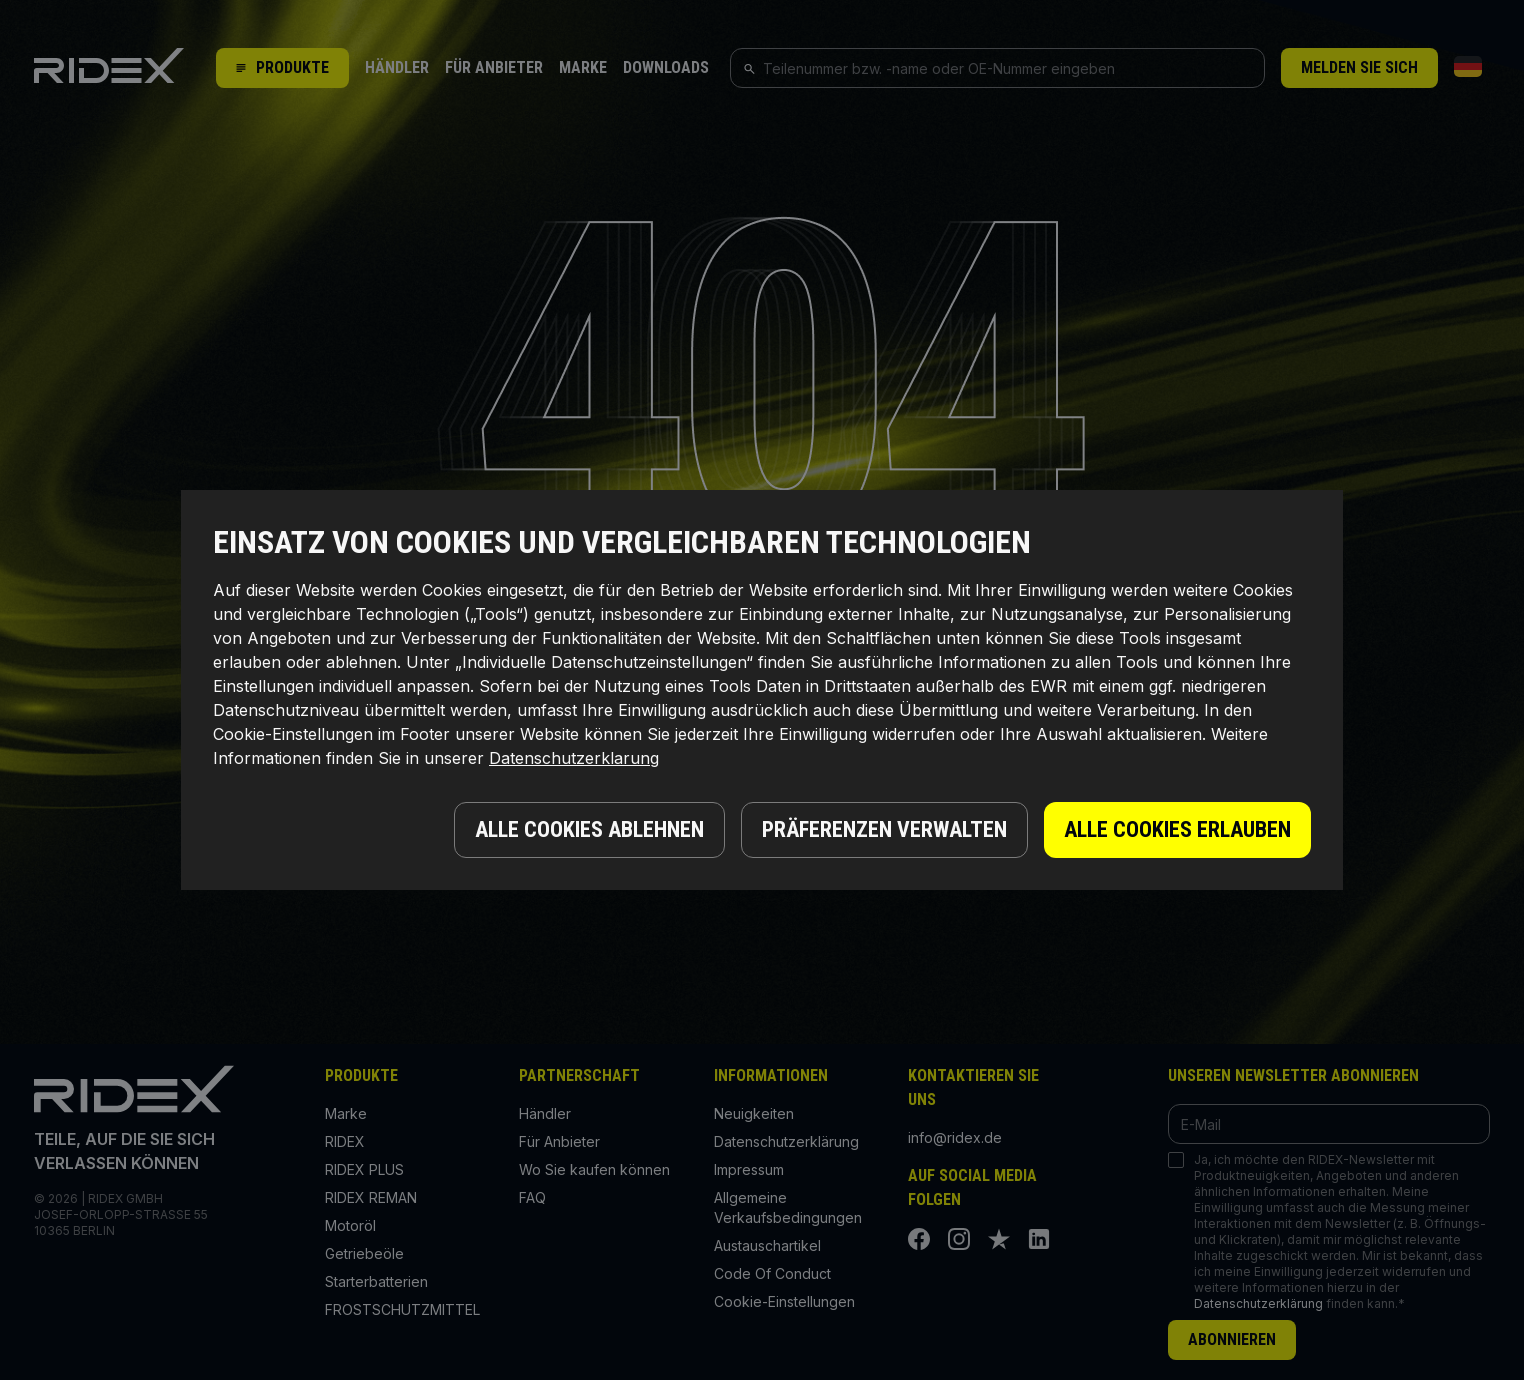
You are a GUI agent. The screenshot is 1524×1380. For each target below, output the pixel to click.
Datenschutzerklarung (574, 758)
